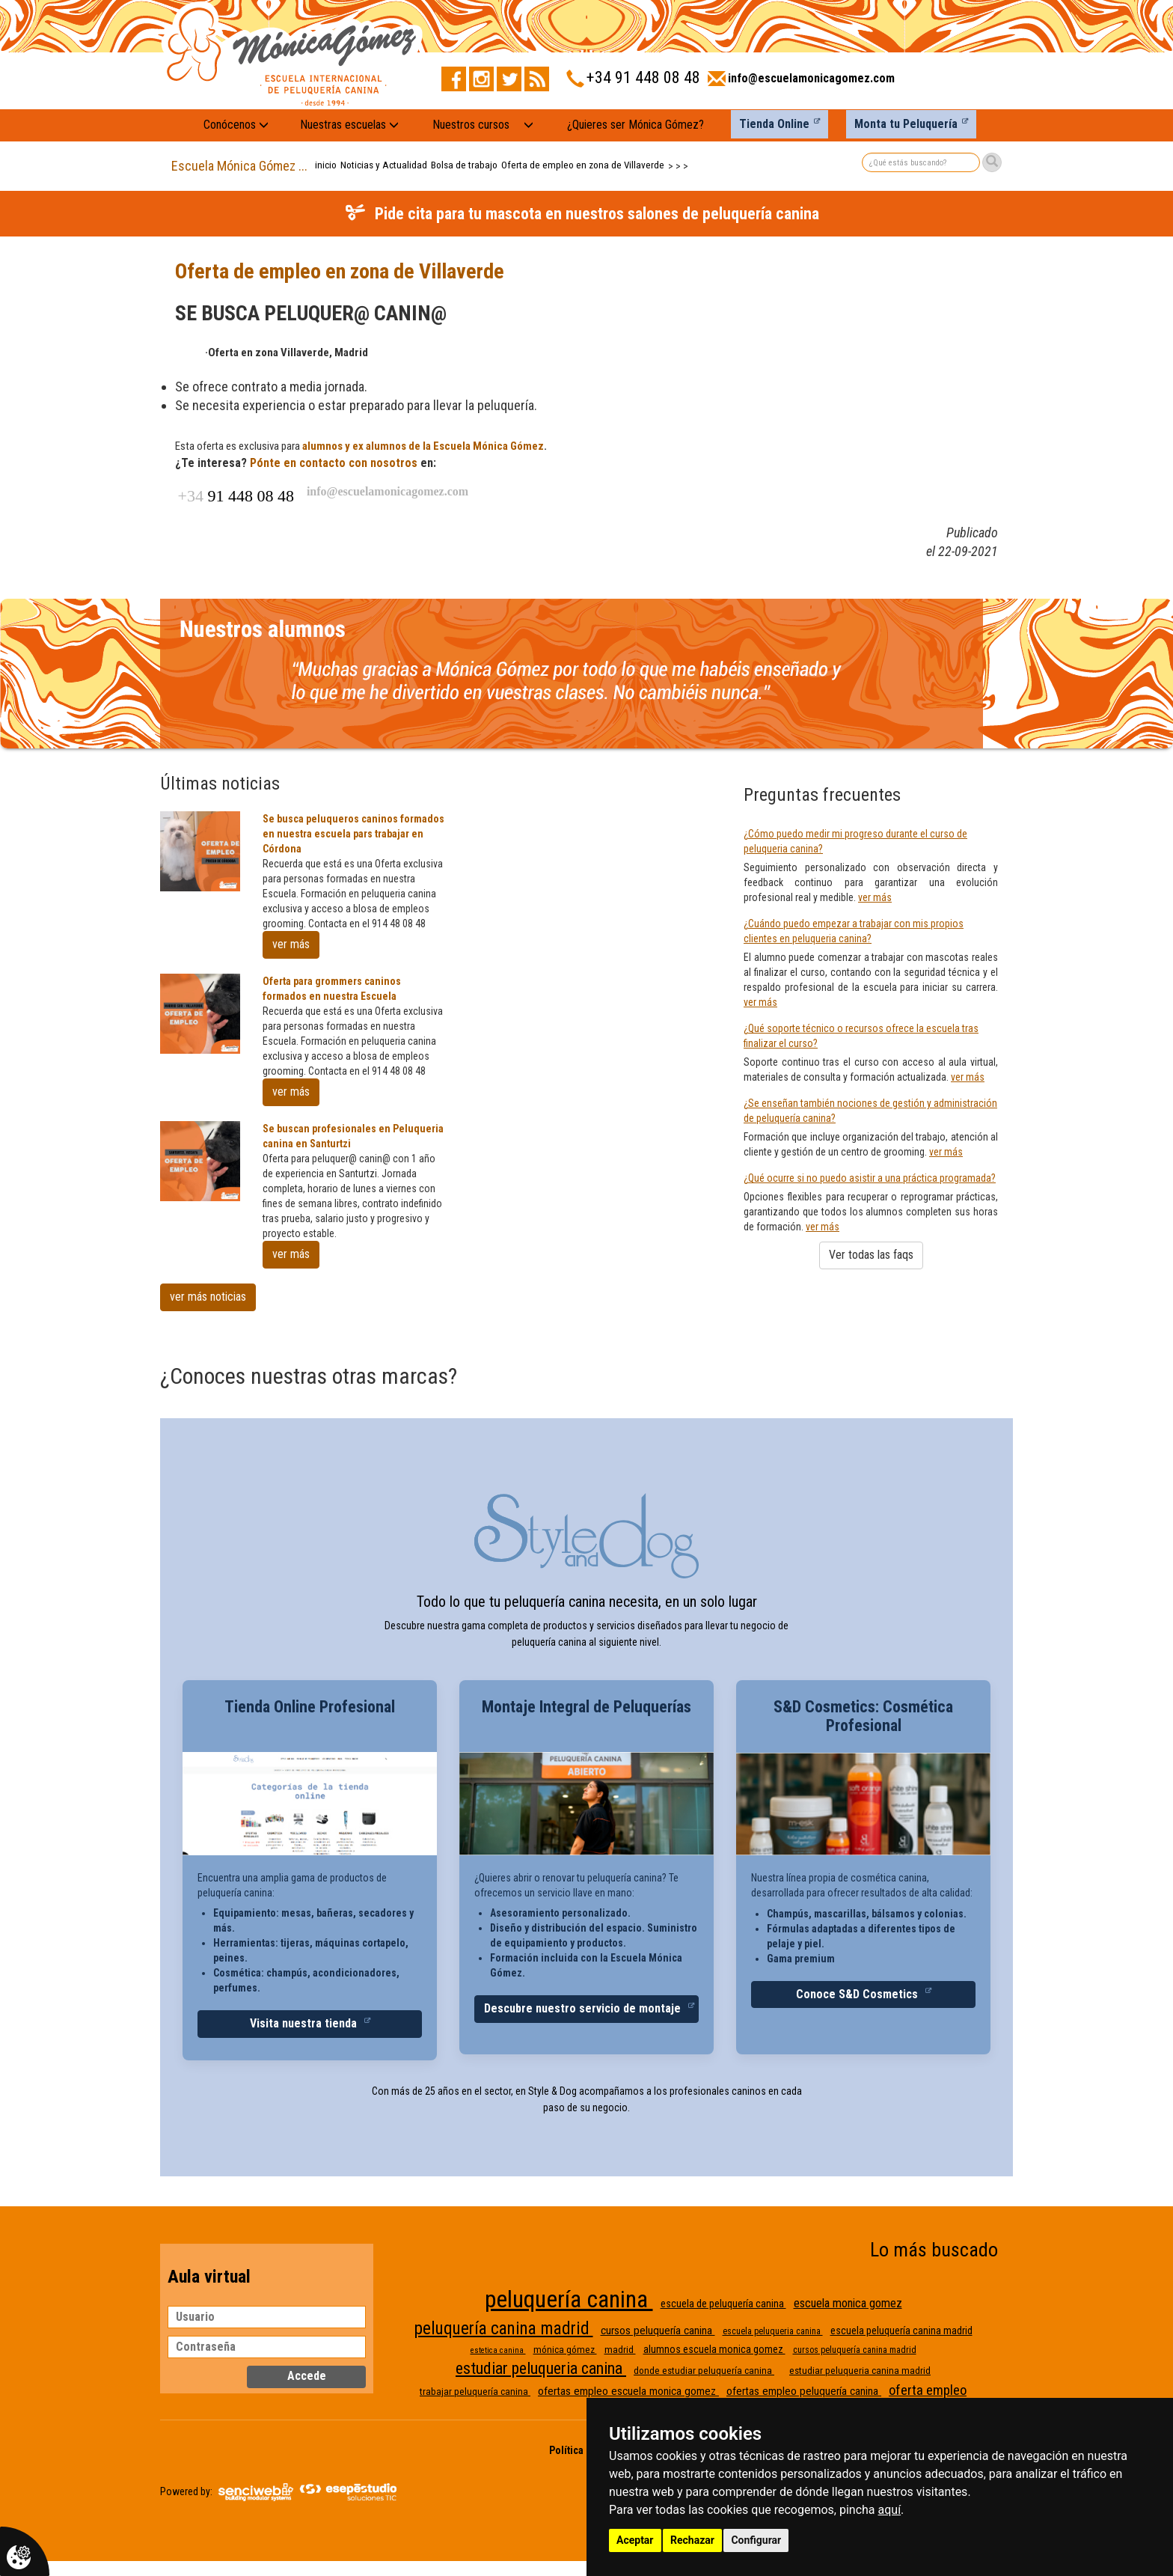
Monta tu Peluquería (906, 124)
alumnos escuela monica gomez (714, 2349)
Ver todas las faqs (871, 1255)
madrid (620, 2349)
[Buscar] (992, 162)
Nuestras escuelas (349, 124)
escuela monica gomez (848, 2303)
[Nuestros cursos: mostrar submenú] (528, 125)
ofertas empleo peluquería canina (803, 2391)
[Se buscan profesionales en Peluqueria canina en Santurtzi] (200, 1161)
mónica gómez (565, 2349)
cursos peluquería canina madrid (854, 2350)
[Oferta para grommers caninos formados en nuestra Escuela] (200, 1014)
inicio (326, 165)
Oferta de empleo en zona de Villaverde (582, 165)
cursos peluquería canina (658, 2330)
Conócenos (236, 124)
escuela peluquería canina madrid (901, 2331)
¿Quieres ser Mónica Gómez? (635, 124)
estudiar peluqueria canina (541, 2368)
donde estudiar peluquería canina (704, 2370)
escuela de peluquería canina (723, 2304)
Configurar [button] (756, 2540)
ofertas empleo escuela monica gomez (628, 2391)
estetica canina (498, 2350)
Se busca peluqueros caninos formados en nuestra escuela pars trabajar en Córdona (353, 834)
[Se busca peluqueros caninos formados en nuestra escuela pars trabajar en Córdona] (200, 851)
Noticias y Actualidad (383, 165)
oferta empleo (928, 2390)
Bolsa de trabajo (464, 165)
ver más (291, 944)
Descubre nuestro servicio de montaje (584, 2008)
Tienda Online (774, 124)
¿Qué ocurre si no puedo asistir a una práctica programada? (870, 1178)
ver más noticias (208, 1296)
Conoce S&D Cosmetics (858, 1994)
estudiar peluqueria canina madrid (860, 2370)
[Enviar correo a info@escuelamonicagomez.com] (801, 83)
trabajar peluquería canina (475, 2391)
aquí (889, 2510)
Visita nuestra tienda (305, 2023)
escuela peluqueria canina (773, 2331)
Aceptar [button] (635, 2540)
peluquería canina (569, 2299)
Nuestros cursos (470, 124)
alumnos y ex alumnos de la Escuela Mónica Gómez (423, 446)
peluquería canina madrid (503, 2329)
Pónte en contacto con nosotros (333, 463)
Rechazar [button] (692, 2540)
